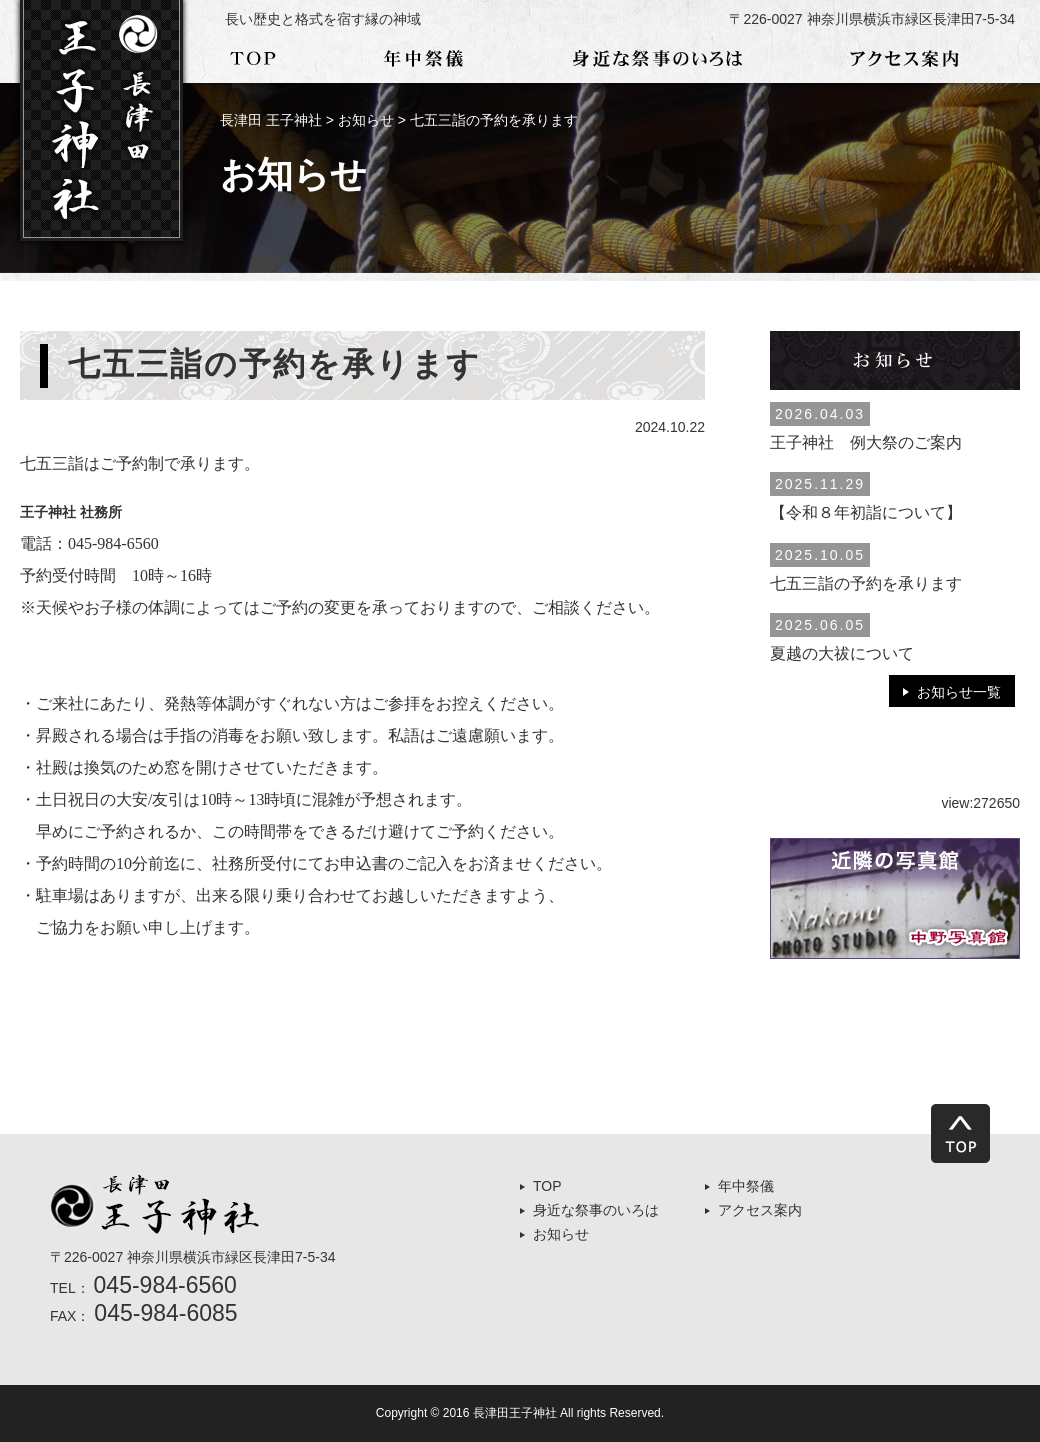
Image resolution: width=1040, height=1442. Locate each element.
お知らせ (561, 1234)
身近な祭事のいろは (596, 1210)
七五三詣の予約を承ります (866, 583)
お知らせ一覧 (959, 692)
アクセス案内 (760, 1210)
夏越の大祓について (842, 653)
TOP (547, 1186)
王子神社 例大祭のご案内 (866, 442)
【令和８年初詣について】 (866, 512)
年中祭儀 (746, 1186)
